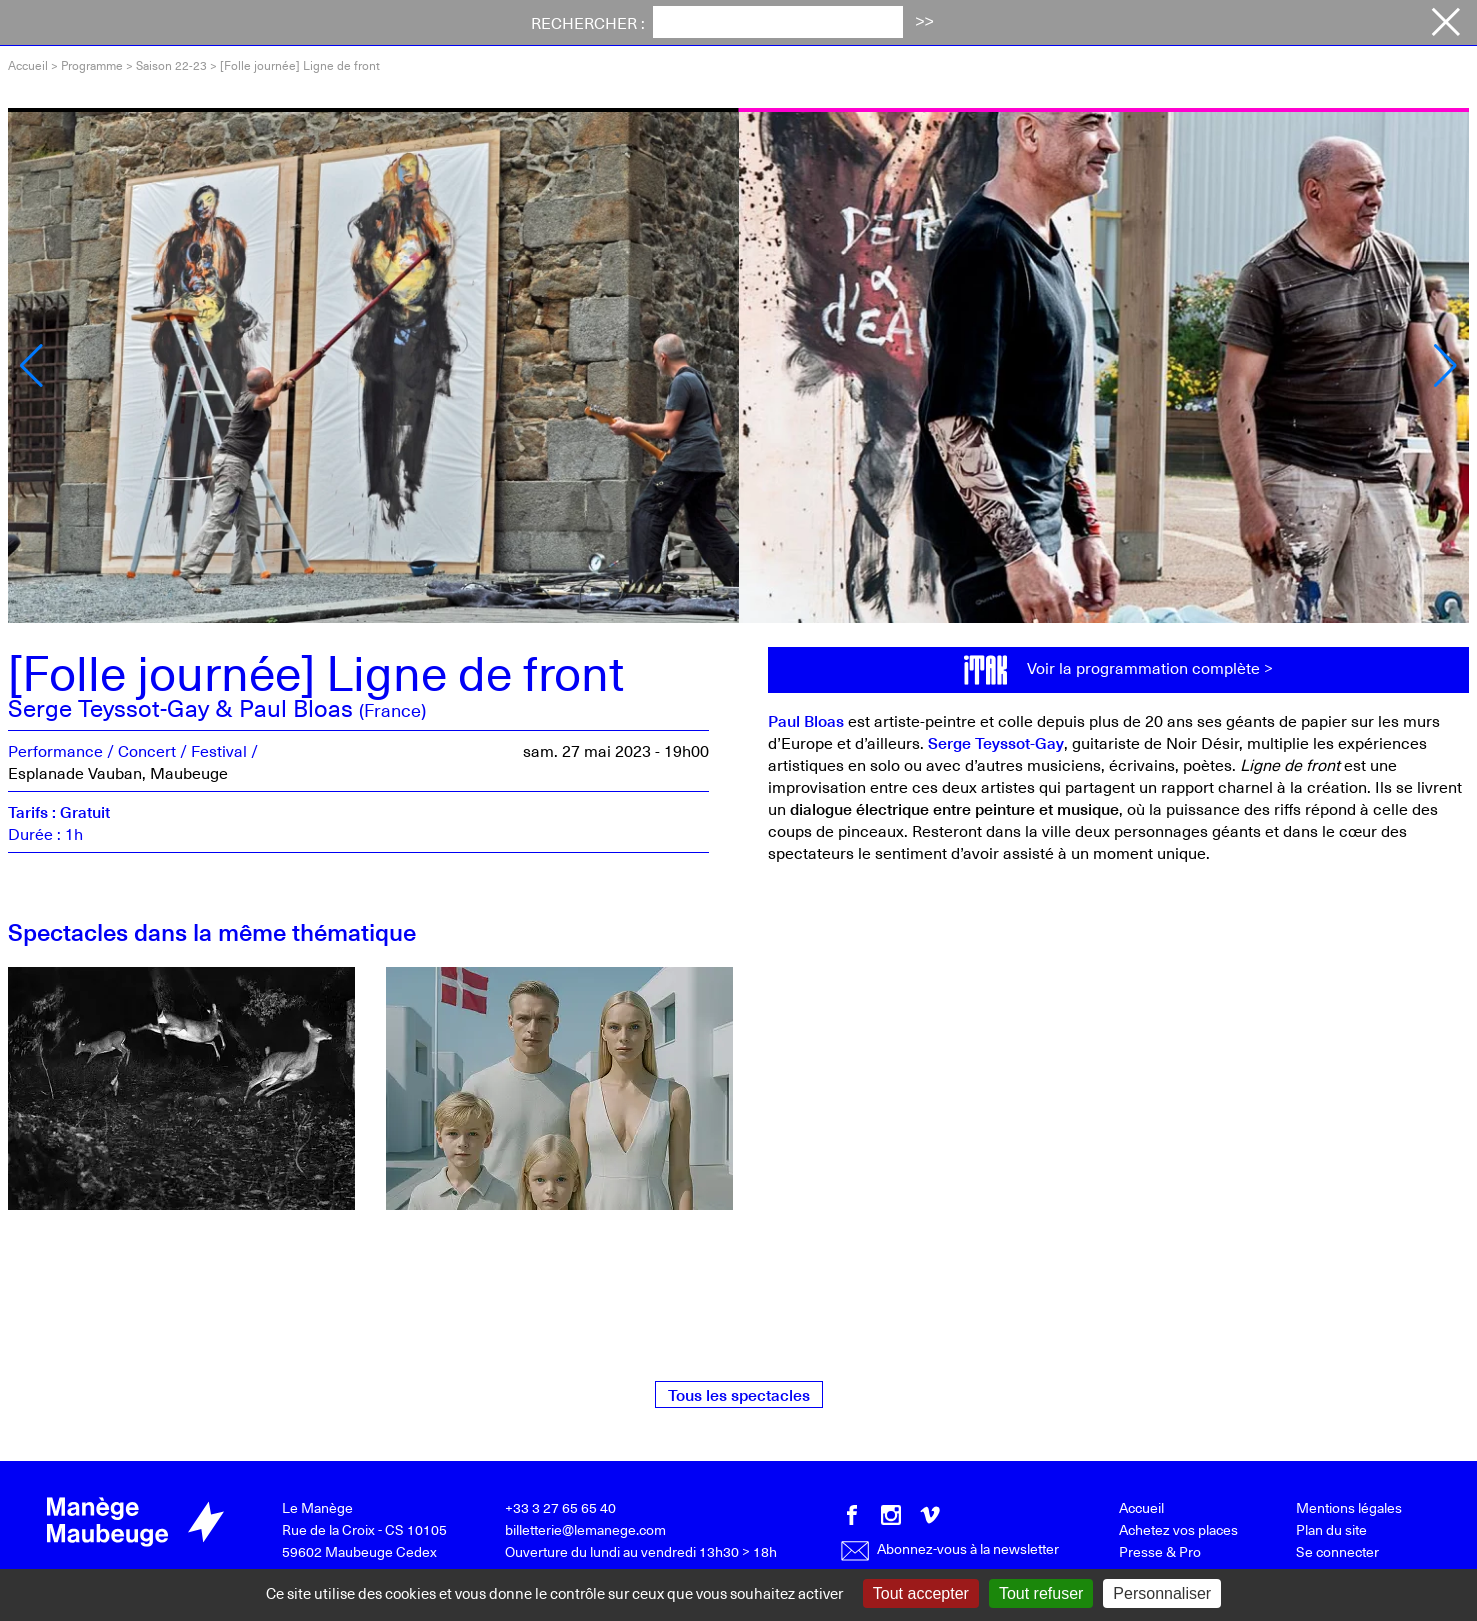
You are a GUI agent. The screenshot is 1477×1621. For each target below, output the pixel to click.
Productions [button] (946, 23)
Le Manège (317, 1507)
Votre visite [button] (677, 23)
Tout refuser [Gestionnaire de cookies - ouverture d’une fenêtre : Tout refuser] (1041, 1593)
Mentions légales (1349, 1507)
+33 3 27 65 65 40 (560, 1507)
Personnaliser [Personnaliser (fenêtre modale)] (1162, 1593)
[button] (31, 366)
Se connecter (1337, 1551)
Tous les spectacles (739, 1394)
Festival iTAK (413, 23)
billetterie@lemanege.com (585, 1529)
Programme (271, 23)
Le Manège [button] (810, 23)
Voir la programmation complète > (1150, 667)
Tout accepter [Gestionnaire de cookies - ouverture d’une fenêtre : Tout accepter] (921, 1593)
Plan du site (1331, 1529)
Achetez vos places (1317, 24)
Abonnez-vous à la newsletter (949, 1548)
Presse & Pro (1160, 1551)
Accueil (28, 65)
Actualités (548, 23)
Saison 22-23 (171, 65)
